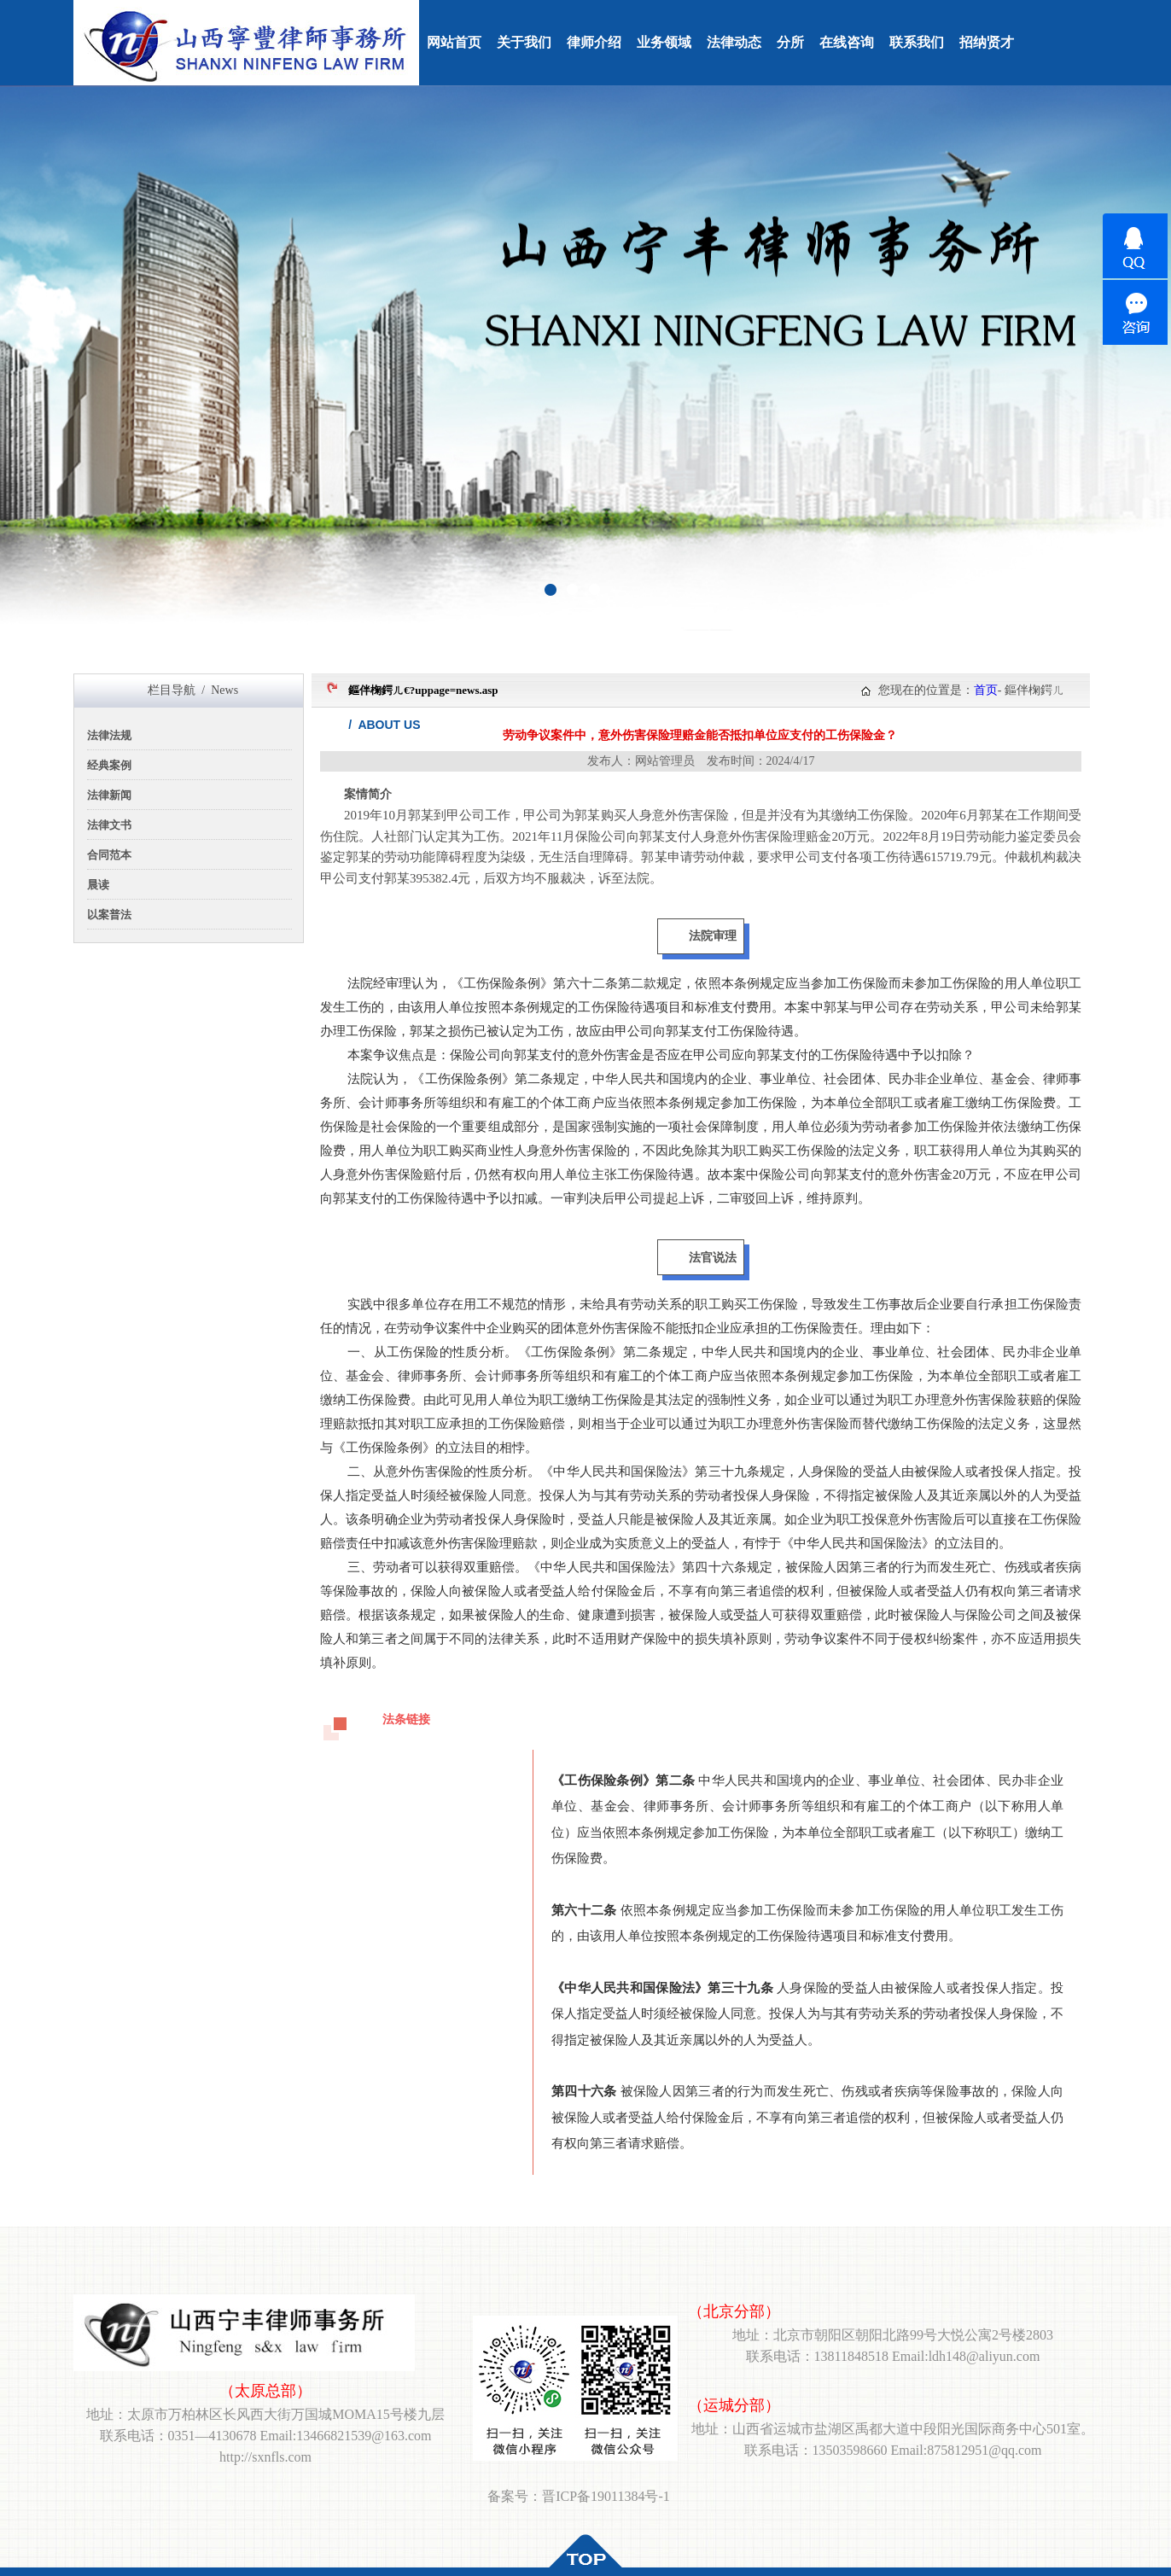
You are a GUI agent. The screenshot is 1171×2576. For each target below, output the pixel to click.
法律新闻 (109, 795)
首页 (986, 690)
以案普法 (109, 914)
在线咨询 (846, 42)
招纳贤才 (986, 42)
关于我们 (524, 42)
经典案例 (109, 765)
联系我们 (916, 42)
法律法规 (109, 735)
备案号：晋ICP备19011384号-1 (578, 2496)
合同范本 (109, 854)
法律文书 (109, 825)
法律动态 (734, 42)
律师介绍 (594, 42)
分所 (790, 42)
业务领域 (664, 42)
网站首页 (454, 42)
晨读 (98, 884)
